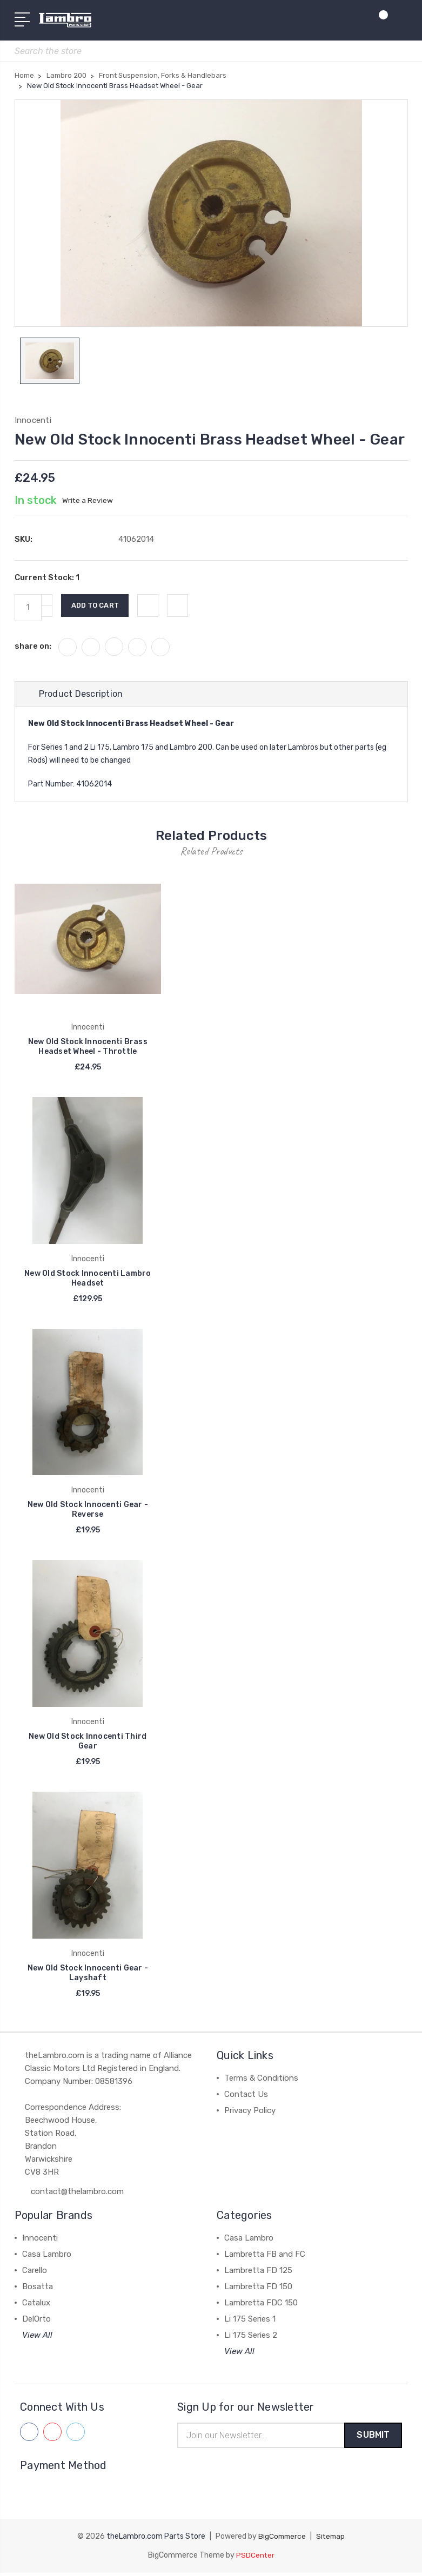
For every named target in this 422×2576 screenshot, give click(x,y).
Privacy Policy (250, 2113)
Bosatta (37, 2289)
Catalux (36, 2305)
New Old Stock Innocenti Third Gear (87, 1743)
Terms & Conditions (261, 2081)
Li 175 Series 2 (250, 2338)
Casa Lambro (46, 2257)
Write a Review (87, 502)
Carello (34, 2273)
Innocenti (40, 2240)
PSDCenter (255, 2558)
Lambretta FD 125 (258, 2273)
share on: (33, 648)
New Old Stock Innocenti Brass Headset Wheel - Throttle (88, 1049)
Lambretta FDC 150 (261, 2305)
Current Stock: (47, 579)
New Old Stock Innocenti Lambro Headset (87, 1280)
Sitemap (332, 2540)
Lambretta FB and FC (264, 2257)
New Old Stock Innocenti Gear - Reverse (88, 1512)
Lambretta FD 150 (258, 2289)
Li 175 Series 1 (250, 2321)
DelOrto (36, 2321)
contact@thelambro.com (77, 2194)
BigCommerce (281, 2540)
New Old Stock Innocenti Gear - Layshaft (88, 1975)
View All (37, 2338)
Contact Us (246, 2097)
